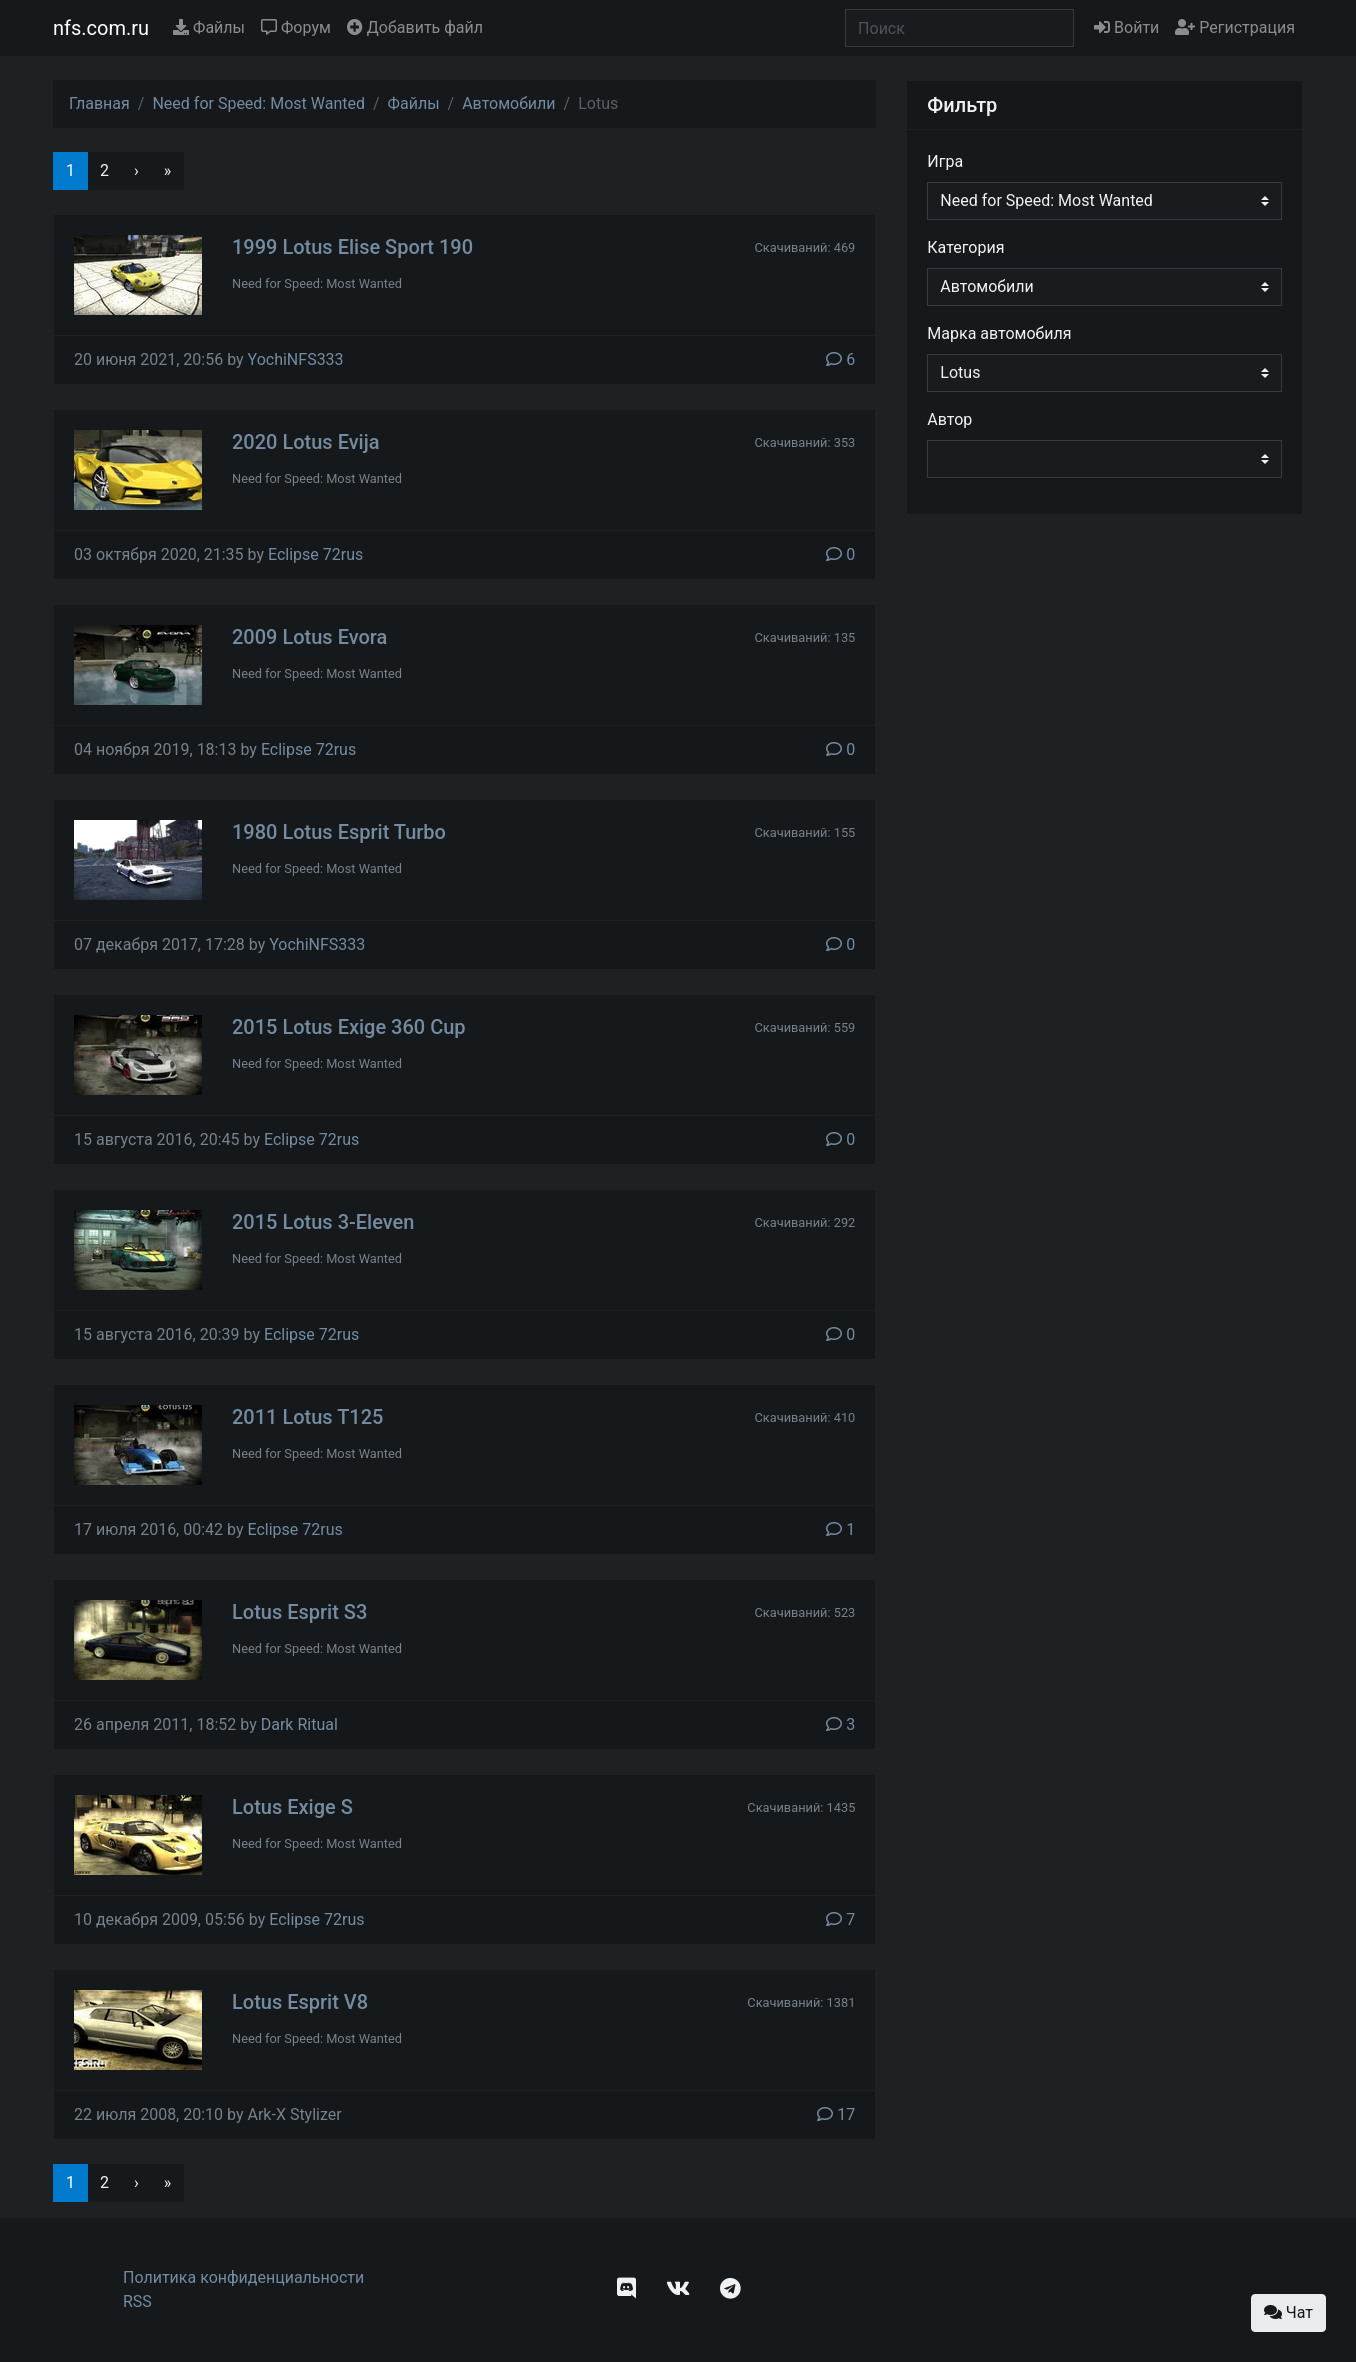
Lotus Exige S (292, 1807)
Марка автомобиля (999, 333)
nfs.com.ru (101, 28)
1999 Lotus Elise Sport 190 (352, 247)
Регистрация (1235, 27)
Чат (1288, 2312)
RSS (137, 2301)
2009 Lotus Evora (309, 637)
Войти (1126, 27)
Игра (945, 161)
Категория (965, 247)
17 (836, 2114)
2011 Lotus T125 (307, 1417)
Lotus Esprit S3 (299, 1612)
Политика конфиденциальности (243, 2277)
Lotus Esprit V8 (300, 2002)
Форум (296, 27)
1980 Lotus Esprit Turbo (339, 832)
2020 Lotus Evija (306, 442)
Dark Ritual (299, 1724)
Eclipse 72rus (315, 554)
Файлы (209, 27)
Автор (949, 419)
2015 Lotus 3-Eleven (323, 1222)
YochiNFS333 (296, 359)
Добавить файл (415, 27)
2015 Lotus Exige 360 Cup (349, 1027)
